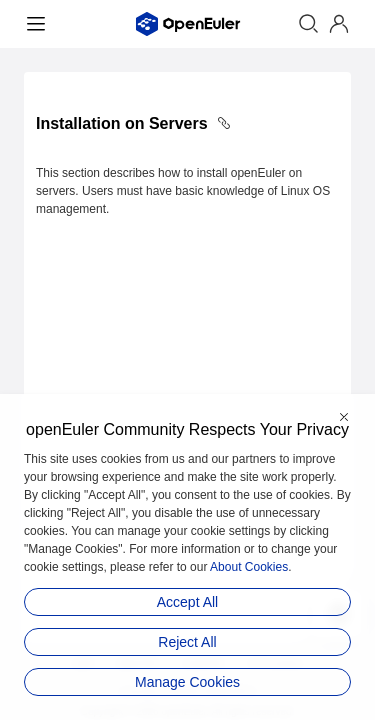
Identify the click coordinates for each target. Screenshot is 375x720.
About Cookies (249, 567)
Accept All (187, 602)
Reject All (187, 642)
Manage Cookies (187, 682)
